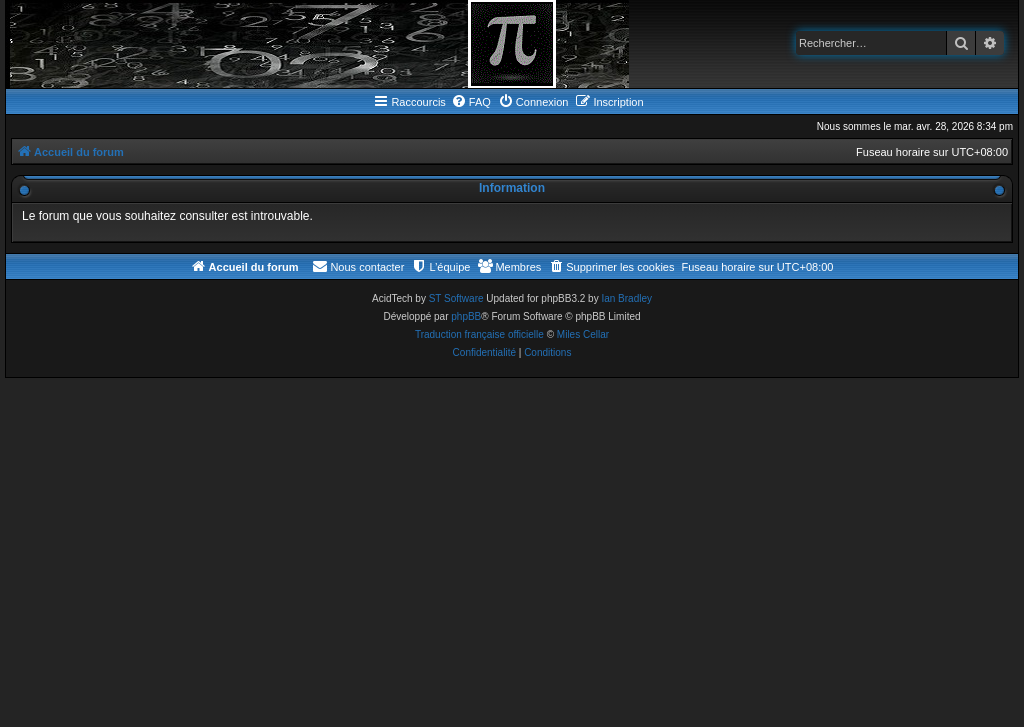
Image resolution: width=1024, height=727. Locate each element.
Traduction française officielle (479, 334)
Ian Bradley (626, 298)
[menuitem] (471, 102)
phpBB (466, 316)
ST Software (456, 298)
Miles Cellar (583, 334)
